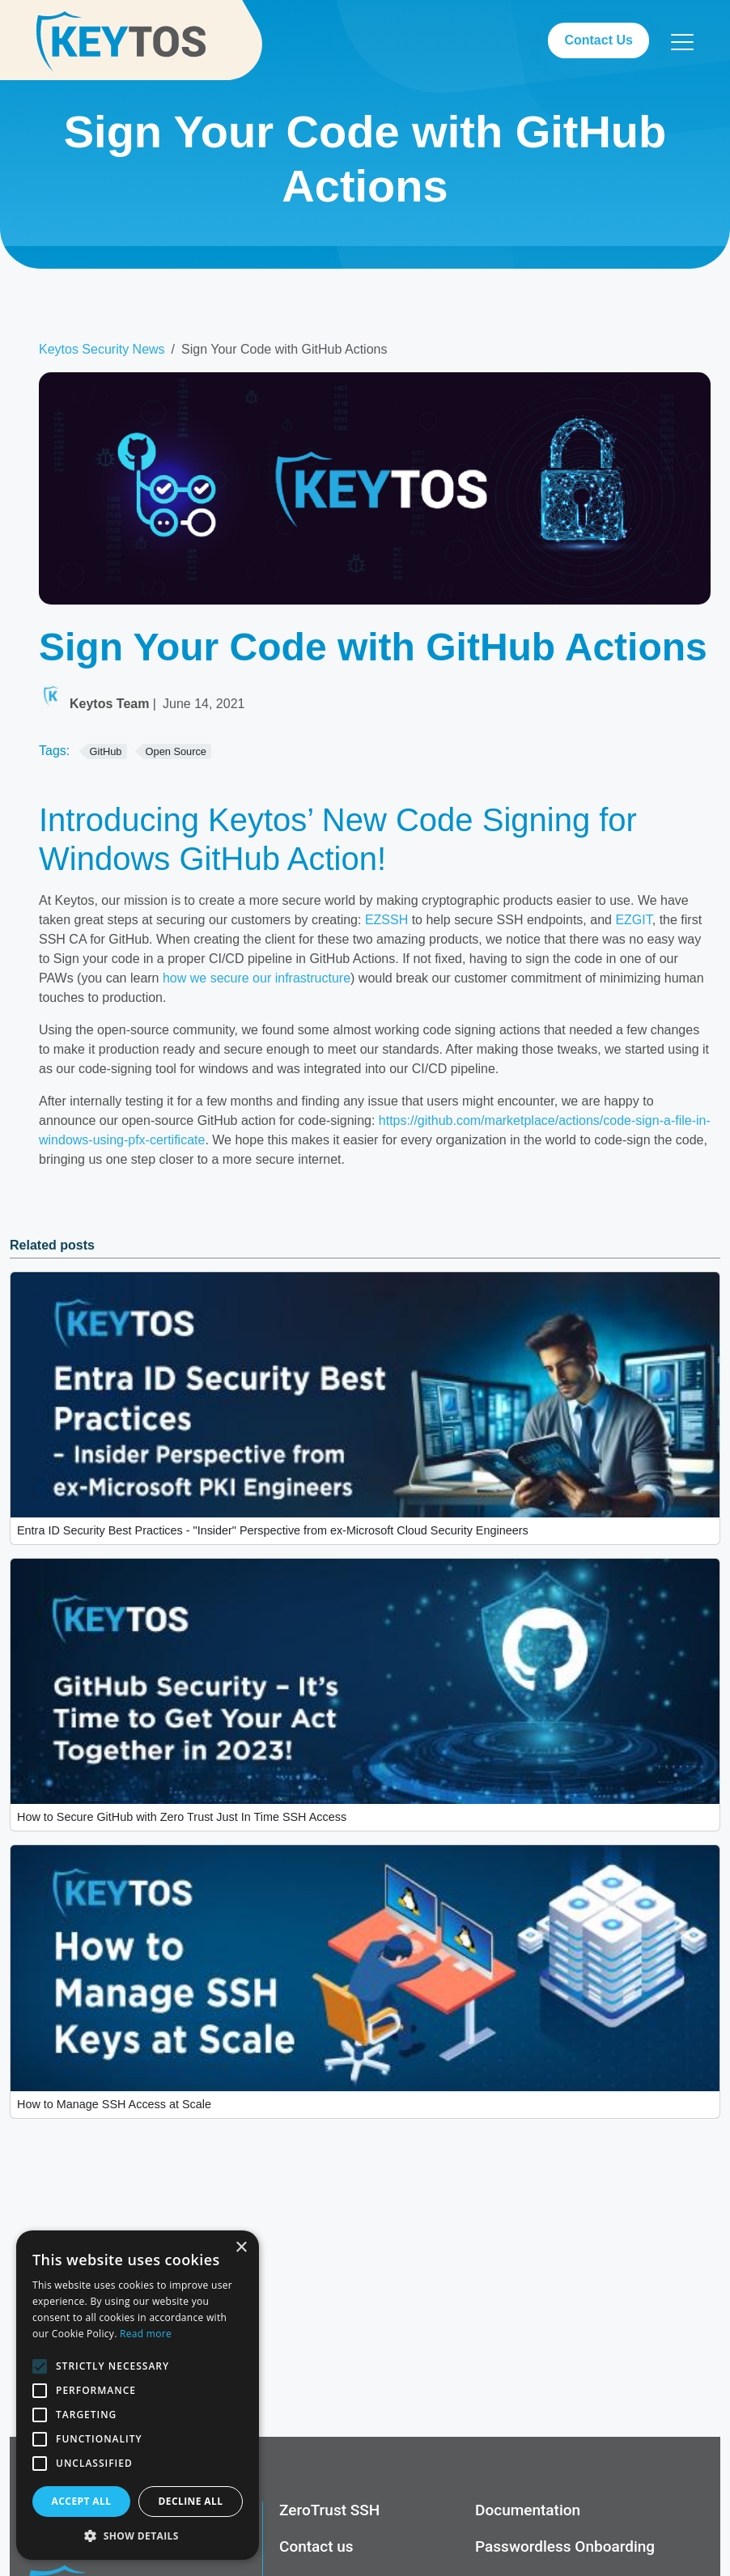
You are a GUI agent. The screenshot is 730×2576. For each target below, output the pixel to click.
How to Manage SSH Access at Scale (114, 2104)
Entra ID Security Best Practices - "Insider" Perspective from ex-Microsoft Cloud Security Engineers (272, 1530)
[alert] (137, 2395)
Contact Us (598, 40)
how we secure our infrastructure (256, 978)
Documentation (527, 2510)
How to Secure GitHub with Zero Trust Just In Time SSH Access (181, 1816)
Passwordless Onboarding (565, 2547)
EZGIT (633, 920)
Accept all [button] (82, 2501)
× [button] (241, 2248)
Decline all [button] (191, 2501)
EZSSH (386, 920)
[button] (137, 2535)
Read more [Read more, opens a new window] (146, 2333)
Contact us (316, 2547)
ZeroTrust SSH (329, 2510)
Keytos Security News (102, 349)
